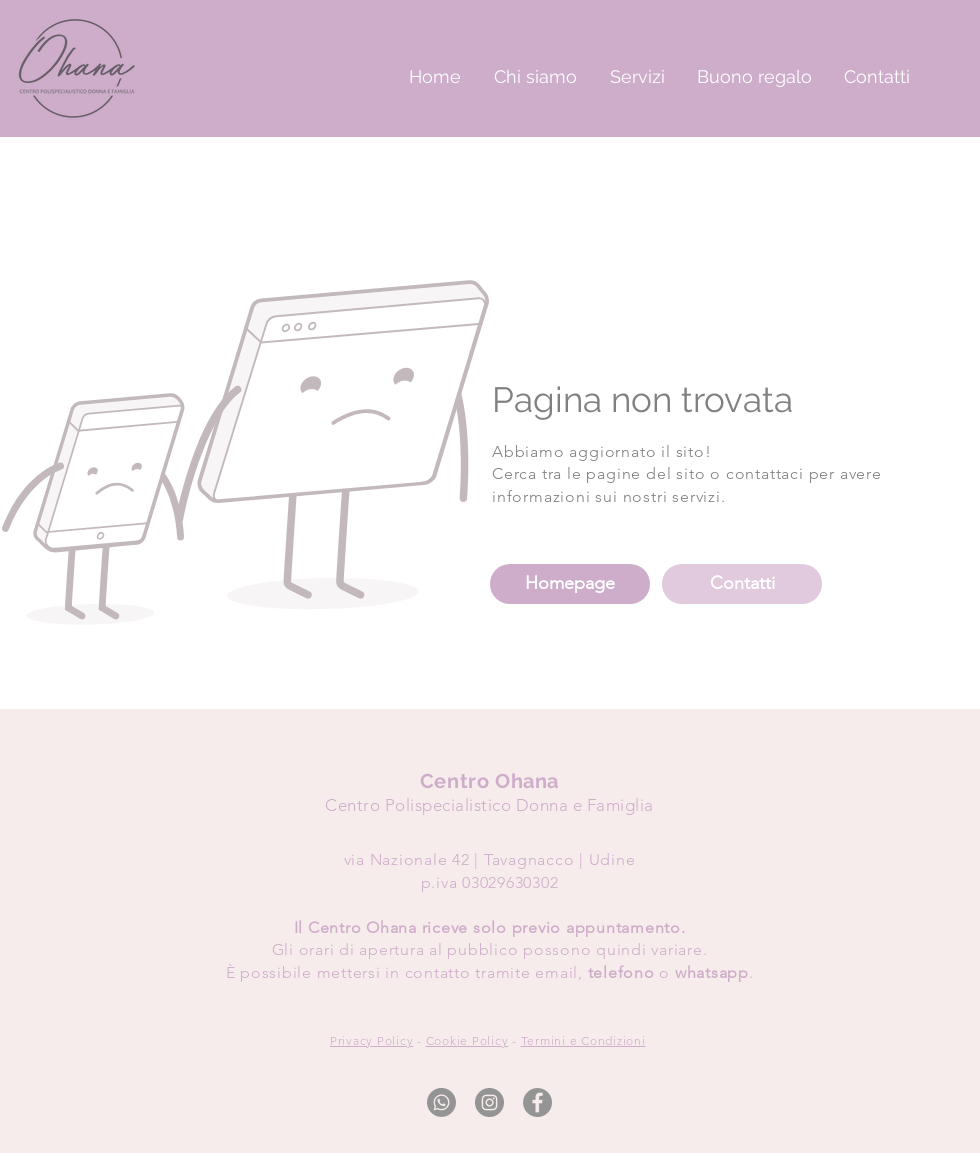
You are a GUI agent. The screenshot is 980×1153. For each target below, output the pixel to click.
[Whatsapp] (441, 1102)
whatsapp (712, 972)
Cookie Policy (467, 1040)
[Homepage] (570, 584)
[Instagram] (489, 1102)
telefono (621, 972)
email (556, 972)
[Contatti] (742, 584)
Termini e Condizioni (583, 1040)
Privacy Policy (372, 1040)
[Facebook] (537, 1102)
